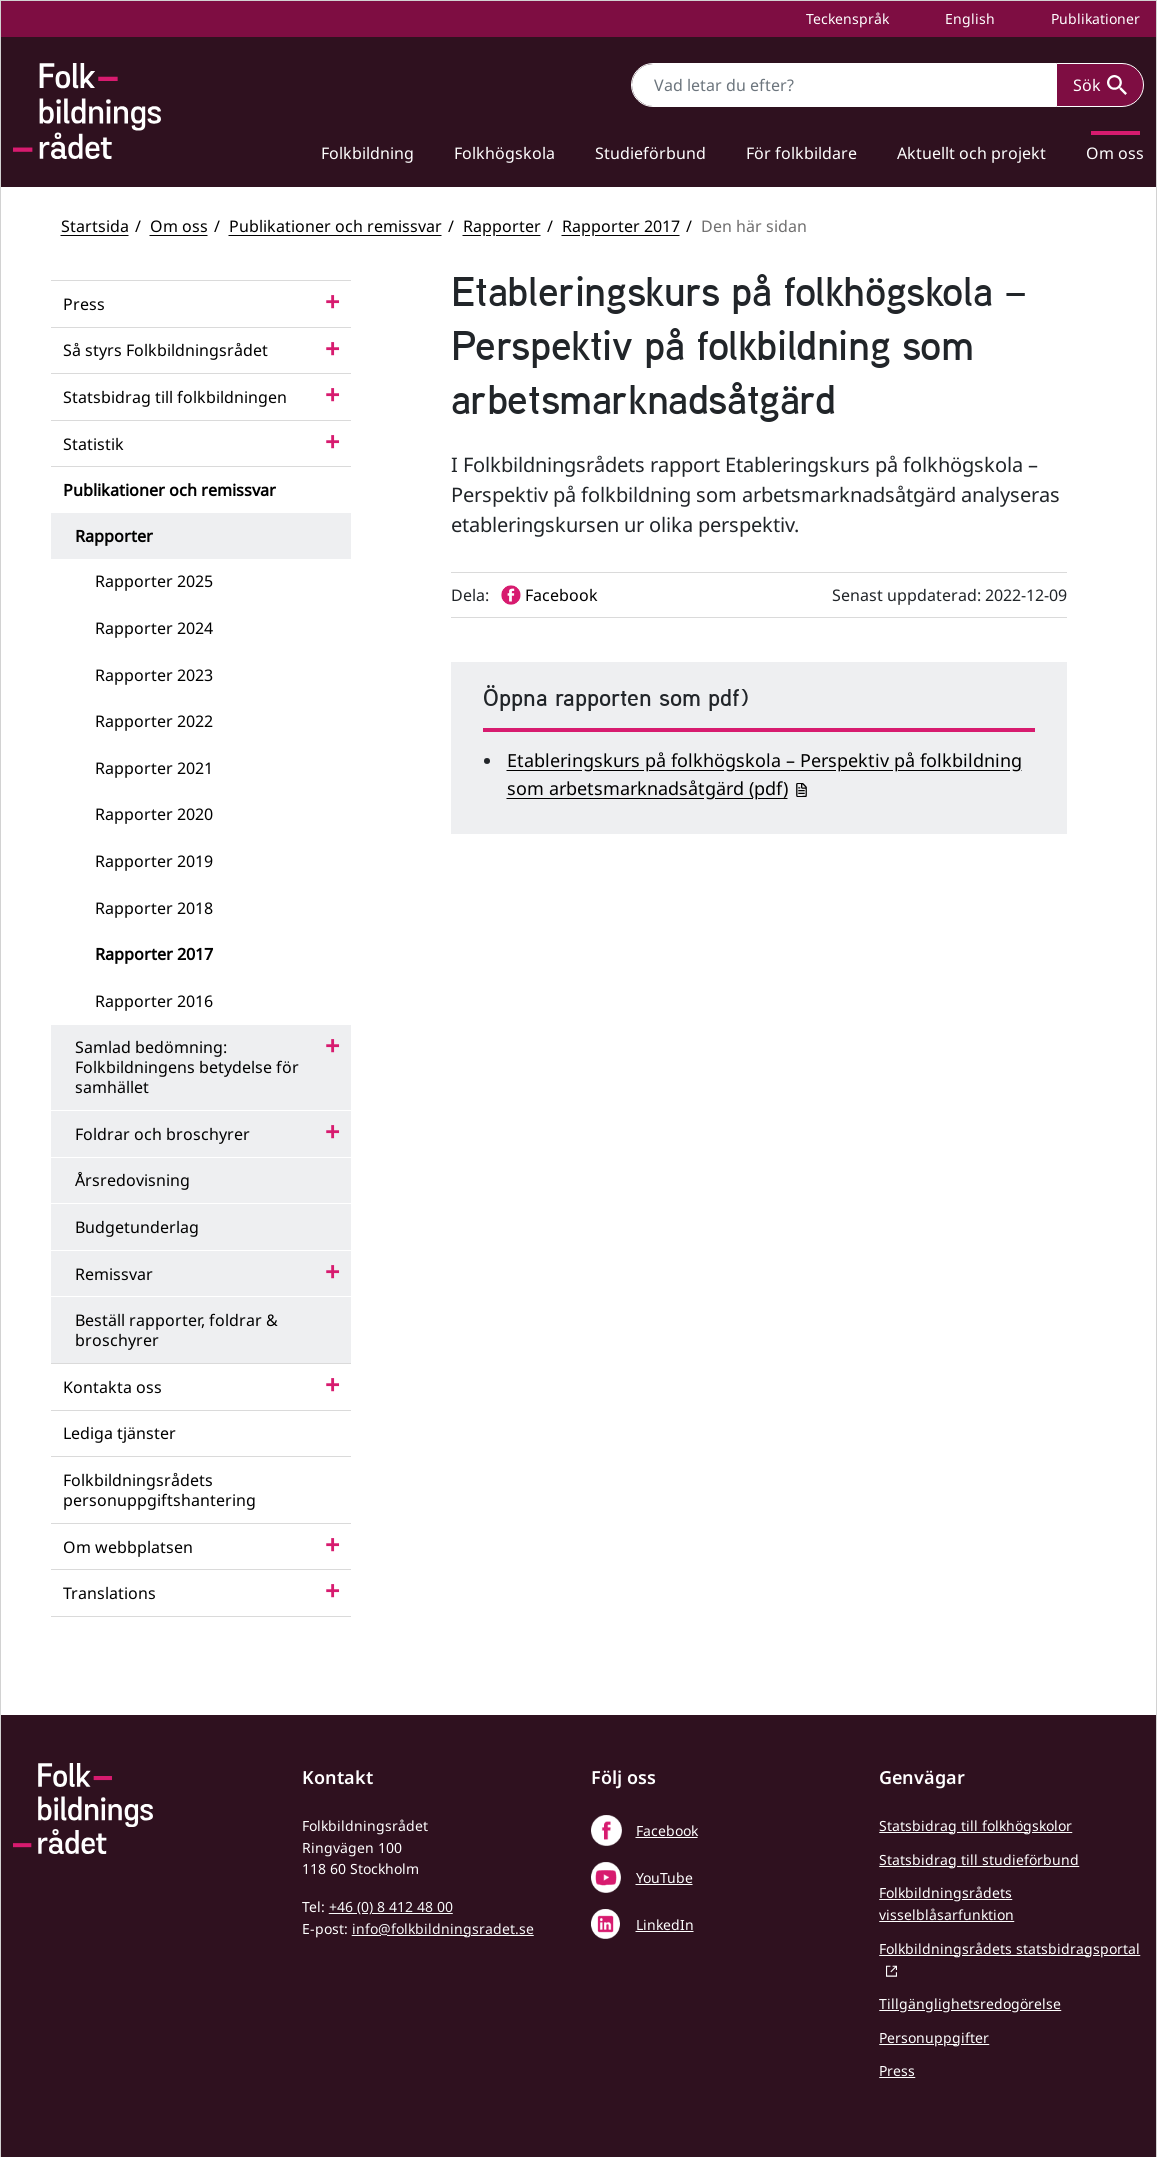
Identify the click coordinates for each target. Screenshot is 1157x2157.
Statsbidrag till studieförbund (979, 1859)
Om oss (179, 226)
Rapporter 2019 (154, 861)
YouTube (664, 1877)
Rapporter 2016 (154, 1001)
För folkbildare (801, 153)
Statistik (93, 444)
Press (84, 304)
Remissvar (114, 1274)
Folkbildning (367, 153)
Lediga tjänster (119, 1433)
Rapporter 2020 (154, 814)
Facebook (667, 1830)
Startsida (95, 226)
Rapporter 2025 (154, 581)
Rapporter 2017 (621, 226)
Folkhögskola (504, 153)
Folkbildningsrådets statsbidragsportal (1009, 1948)
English (968, 18)
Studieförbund (650, 153)
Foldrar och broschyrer (162, 1134)
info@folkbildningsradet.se (443, 1928)
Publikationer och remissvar (335, 226)
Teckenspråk (845, 18)
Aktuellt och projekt (971, 153)
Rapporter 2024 (154, 628)
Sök (1100, 85)
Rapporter (502, 226)
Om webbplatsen (128, 1547)
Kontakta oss (112, 1387)
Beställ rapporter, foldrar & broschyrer (176, 1330)
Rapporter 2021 (154, 768)
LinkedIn (665, 1924)
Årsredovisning (132, 1180)
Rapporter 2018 (154, 908)
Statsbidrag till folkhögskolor (975, 1825)
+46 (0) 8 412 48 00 (391, 1906)
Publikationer (1093, 18)
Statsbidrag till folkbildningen (175, 397)
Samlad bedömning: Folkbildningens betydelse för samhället (187, 1067)
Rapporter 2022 (154, 721)
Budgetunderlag (137, 1227)
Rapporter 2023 (154, 675)
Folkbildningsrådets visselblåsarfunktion (946, 1903)
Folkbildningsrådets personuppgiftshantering (159, 1490)
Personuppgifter (934, 2037)
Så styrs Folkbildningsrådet (165, 350)
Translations (109, 1593)
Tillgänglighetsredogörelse (970, 2003)
